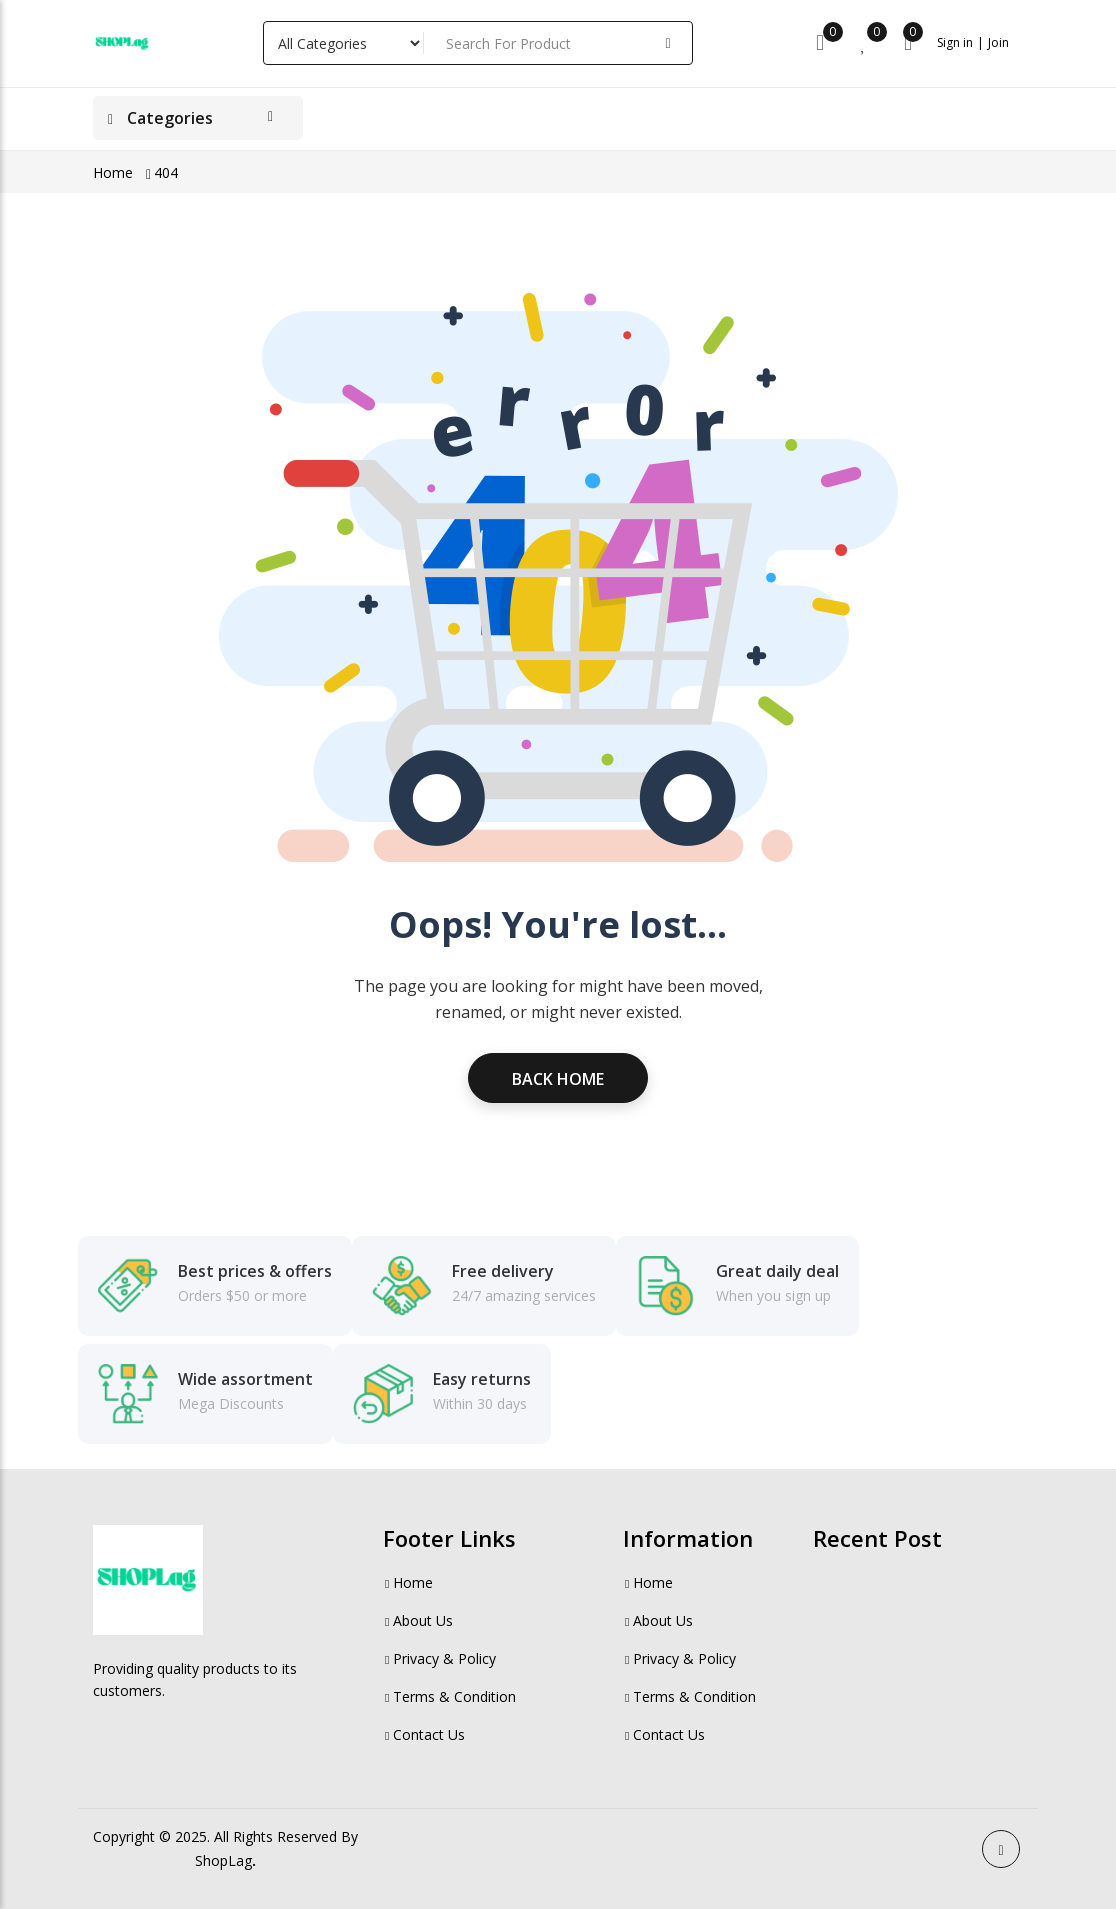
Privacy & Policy (439, 1658)
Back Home (558, 1079)
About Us (418, 1620)
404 (166, 172)
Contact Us (424, 1734)
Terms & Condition (449, 1696)
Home (113, 172)
